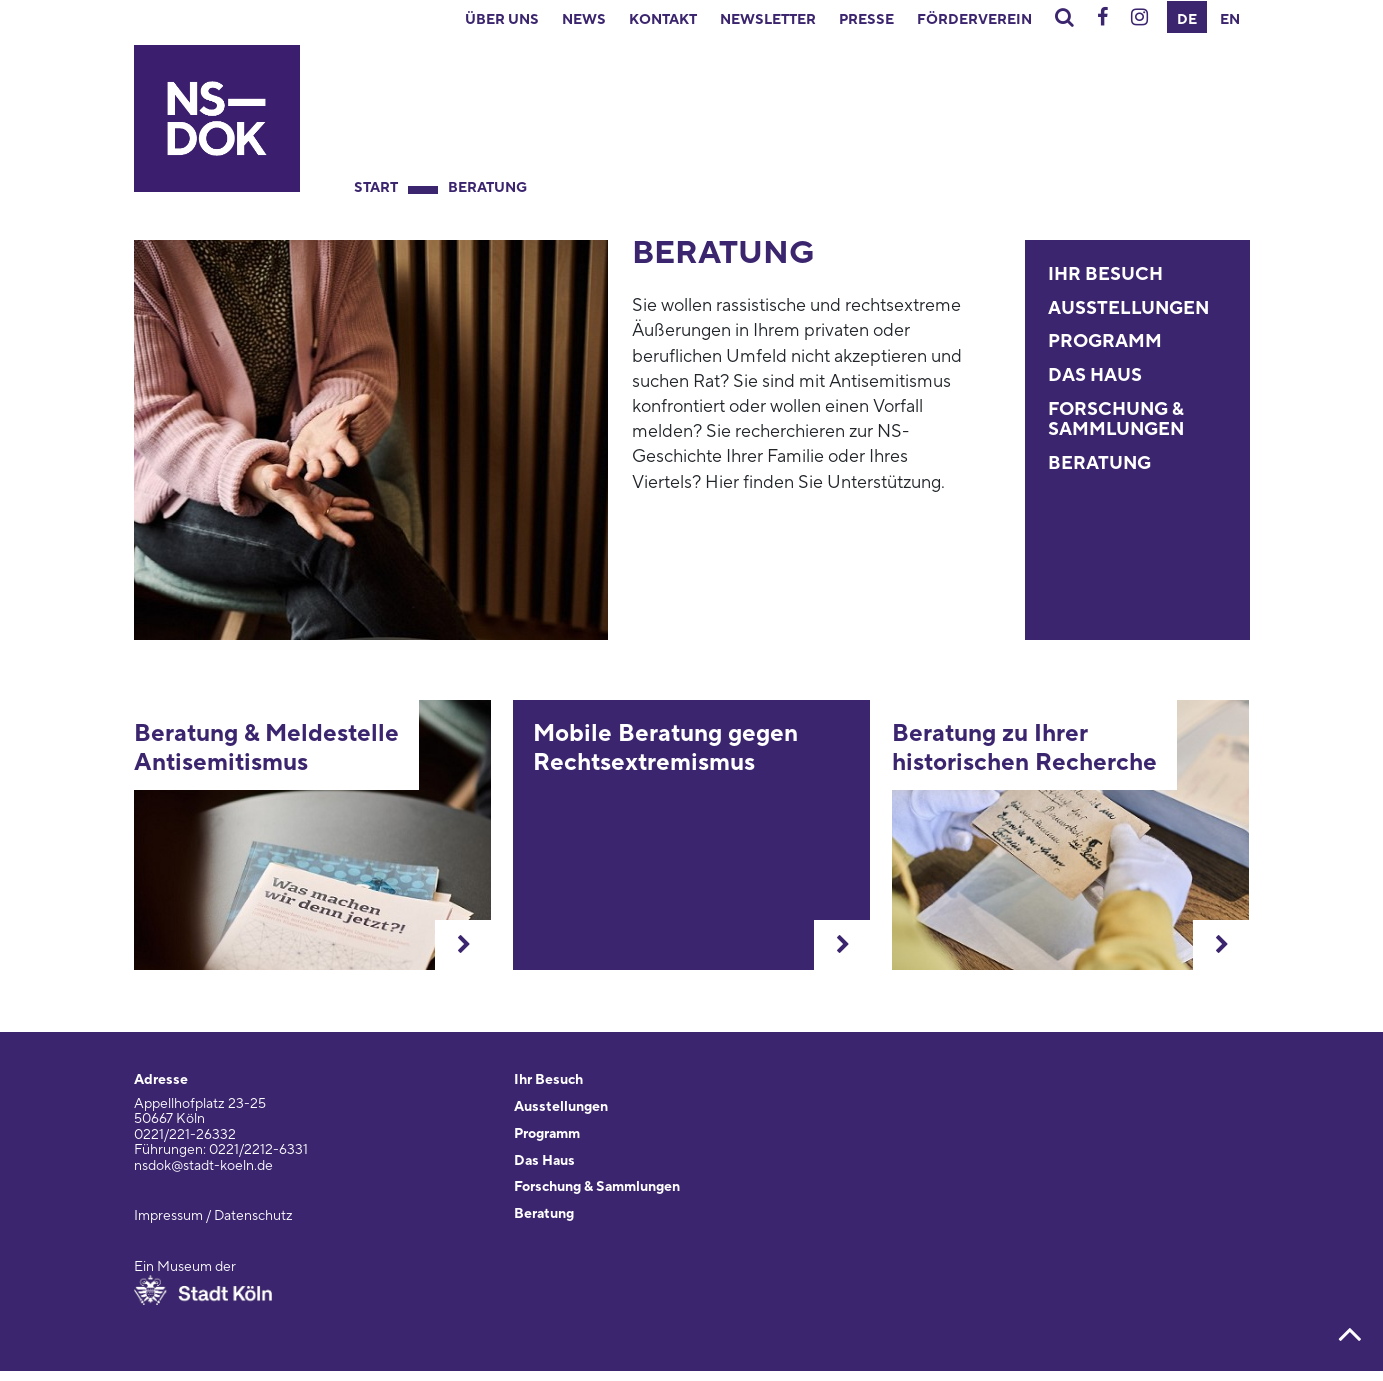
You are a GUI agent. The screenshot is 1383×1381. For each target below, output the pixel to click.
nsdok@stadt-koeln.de (203, 1166)
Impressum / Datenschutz (213, 1216)
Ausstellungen (1128, 308)
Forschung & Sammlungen (1116, 419)
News (584, 20)
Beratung (487, 188)
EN (1230, 20)
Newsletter (768, 20)
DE (1187, 20)
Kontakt (663, 20)
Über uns (502, 20)
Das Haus (1095, 375)
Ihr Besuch (1105, 274)
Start (376, 188)
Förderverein (974, 20)
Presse (866, 20)
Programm (1105, 341)
